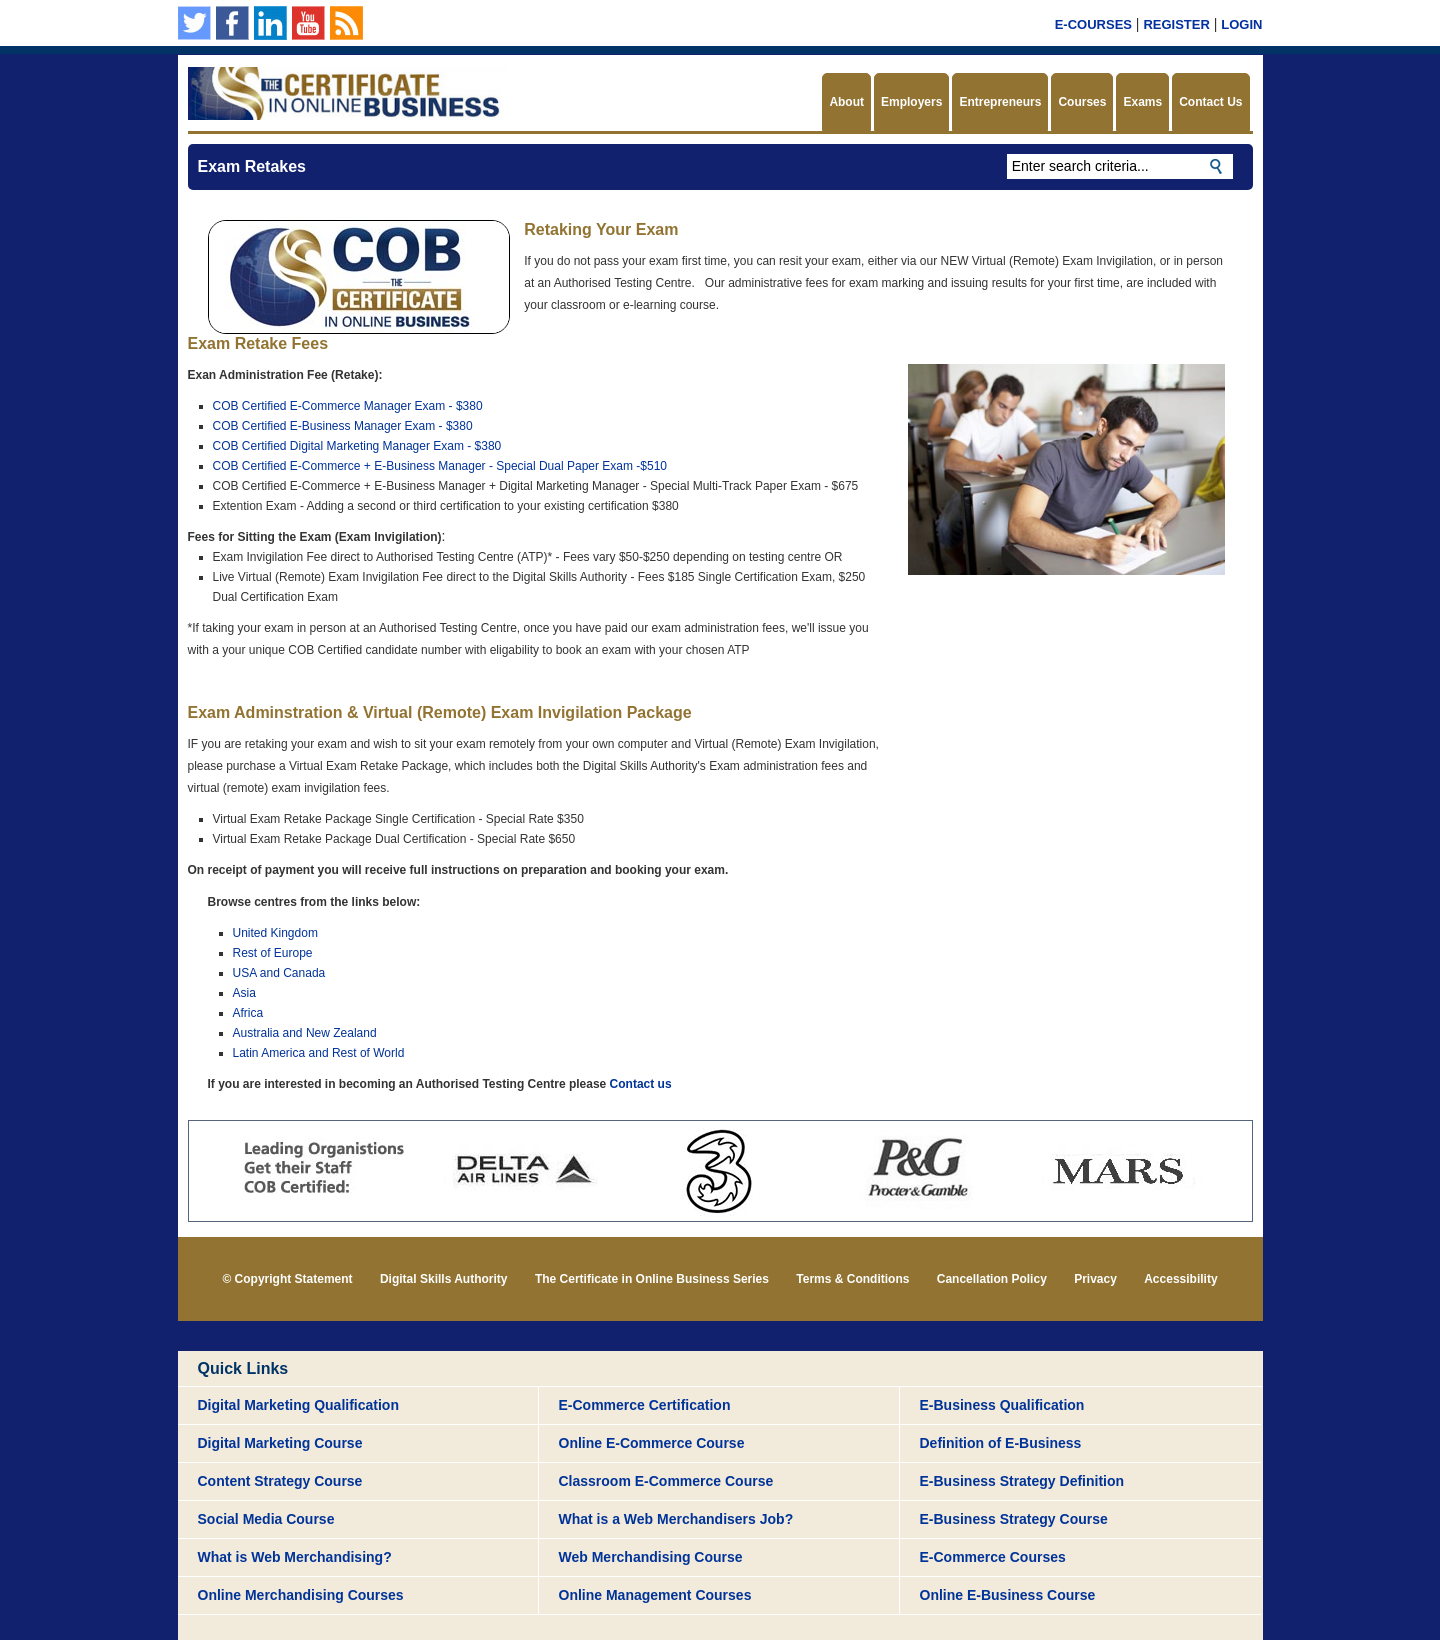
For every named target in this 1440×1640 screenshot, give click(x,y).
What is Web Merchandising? (295, 1557)
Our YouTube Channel (308, 23)
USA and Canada (279, 973)
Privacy (1095, 1279)
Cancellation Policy (992, 1279)
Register (1176, 24)
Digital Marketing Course (280, 1443)
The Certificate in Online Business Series (652, 1279)
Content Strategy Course (280, 1481)
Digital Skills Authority (444, 1279)
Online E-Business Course (1008, 1595)
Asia (244, 993)
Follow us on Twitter (194, 23)
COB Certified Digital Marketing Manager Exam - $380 (357, 446)
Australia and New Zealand (305, 1033)
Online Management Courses (655, 1595)
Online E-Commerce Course (652, 1443)
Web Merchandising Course (651, 1557)
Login (1241, 24)
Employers (911, 102)
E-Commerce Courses (993, 1557)
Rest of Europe (273, 953)
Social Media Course (266, 1519)
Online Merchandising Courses (301, 1595)
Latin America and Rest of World (319, 1053)
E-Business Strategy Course (1014, 1519)
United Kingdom (275, 933)
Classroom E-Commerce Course (666, 1481)
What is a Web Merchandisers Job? (676, 1519)
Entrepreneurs (1000, 102)
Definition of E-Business (1001, 1443)
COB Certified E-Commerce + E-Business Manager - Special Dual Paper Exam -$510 (440, 466)
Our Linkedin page (270, 23)
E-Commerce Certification (645, 1405)
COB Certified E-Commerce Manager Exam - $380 (348, 406)
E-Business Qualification (1002, 1405)
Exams (1142, 102)
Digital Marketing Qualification (298, 1405)
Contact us (641, 1084)
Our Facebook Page (232, 23)
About (846, 102)
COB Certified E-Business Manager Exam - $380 (343, 426)
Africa (248, 1013)
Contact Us (1210, 102)
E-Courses (1093, 24)
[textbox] (1120, 166)
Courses (1082, 102)
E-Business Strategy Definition (1022, 1481)
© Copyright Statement (287, 1279)
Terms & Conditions (852, 1279)
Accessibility (1180, 1279)
